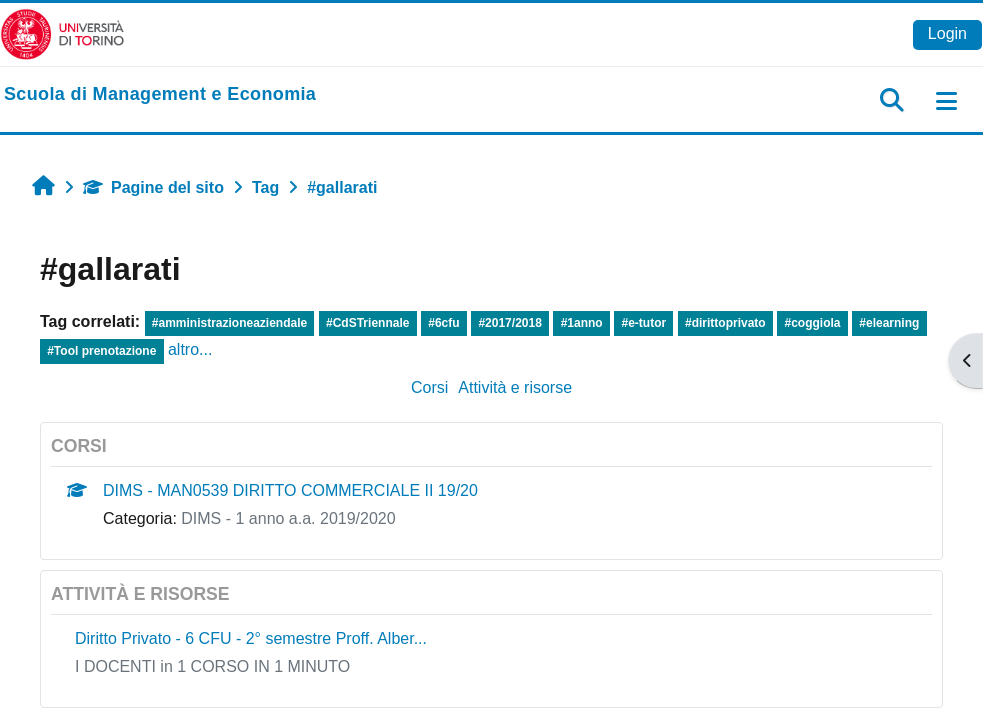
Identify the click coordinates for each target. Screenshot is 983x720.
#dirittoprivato (725, 323)
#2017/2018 (509, 323)
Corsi (429, 387)
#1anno (582, 323)
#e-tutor (644, 323)
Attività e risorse (515, 387)
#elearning (889, 323)
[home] (160, 95)
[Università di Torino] (62, 33)
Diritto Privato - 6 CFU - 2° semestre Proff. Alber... (251, 638)
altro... (190, 349)
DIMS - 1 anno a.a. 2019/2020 (288, 518)
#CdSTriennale (367, 323)
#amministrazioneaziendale (229, 323)
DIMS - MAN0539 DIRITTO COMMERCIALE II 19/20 (290, 490)
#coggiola (813, 323)
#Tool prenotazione (101, 351)
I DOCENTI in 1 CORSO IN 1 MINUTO (212, 666)
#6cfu (443, 323)
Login (947, 33)
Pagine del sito (153, 187)
